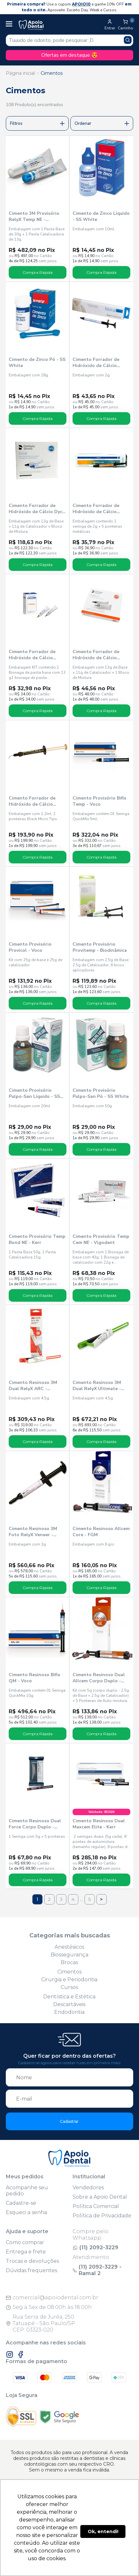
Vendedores (88, 2187)
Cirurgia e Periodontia (69, 1979)
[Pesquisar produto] (128, 40)
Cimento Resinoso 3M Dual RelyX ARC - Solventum (33, 1385)
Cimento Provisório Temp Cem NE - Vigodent (101, 1239)
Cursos (69, 1987)
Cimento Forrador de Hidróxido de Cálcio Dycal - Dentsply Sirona (37, 508)
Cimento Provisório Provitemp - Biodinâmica (100, 947)
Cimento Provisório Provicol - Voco (30, 947)
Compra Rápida (38, 272)
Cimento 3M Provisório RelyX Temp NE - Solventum (34, 216)
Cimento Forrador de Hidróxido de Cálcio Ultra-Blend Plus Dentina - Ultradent (37, 801)
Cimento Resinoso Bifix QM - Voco (34, 1678)
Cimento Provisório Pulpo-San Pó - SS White (101, 1093)
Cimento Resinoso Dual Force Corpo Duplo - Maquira (35, 1824)
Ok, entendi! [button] (103, 2531)
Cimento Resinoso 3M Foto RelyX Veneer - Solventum (33, 1532)
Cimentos (52, 73)
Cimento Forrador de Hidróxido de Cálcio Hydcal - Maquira (32, 655)
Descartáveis (69, 2004)
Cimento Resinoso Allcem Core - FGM (101, 1532)
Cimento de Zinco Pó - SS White (37, 362)
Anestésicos (69, 1947)
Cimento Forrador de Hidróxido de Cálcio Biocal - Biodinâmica (96, 362)
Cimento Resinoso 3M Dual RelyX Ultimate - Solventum (97, 1385)
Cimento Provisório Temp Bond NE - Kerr (37, 1239)
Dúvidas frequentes (31, 2270)
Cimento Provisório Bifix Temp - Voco (99, 801)
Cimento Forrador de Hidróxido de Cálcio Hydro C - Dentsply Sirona (96, 655)
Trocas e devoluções (32, 2261)
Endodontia (69, 2012)
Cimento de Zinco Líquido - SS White (101, 216)
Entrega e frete (26, 2252)
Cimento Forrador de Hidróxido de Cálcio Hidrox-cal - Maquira (96, 508)
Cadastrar (69, 2121)
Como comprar (25, 2242)
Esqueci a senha (26, 2212)
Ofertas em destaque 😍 (69, 55)
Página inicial (20, 73)
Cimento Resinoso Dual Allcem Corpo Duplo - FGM (99, 1678)
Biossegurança (69, 1955)
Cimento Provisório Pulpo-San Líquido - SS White (34, 1093)
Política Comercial (96, 2206)
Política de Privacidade (102, 2216)
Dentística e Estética (69, 1997)
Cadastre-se (21, 2203)
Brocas (69, 1962)
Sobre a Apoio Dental (100, 2197)
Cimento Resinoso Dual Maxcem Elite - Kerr (99, 1824)
